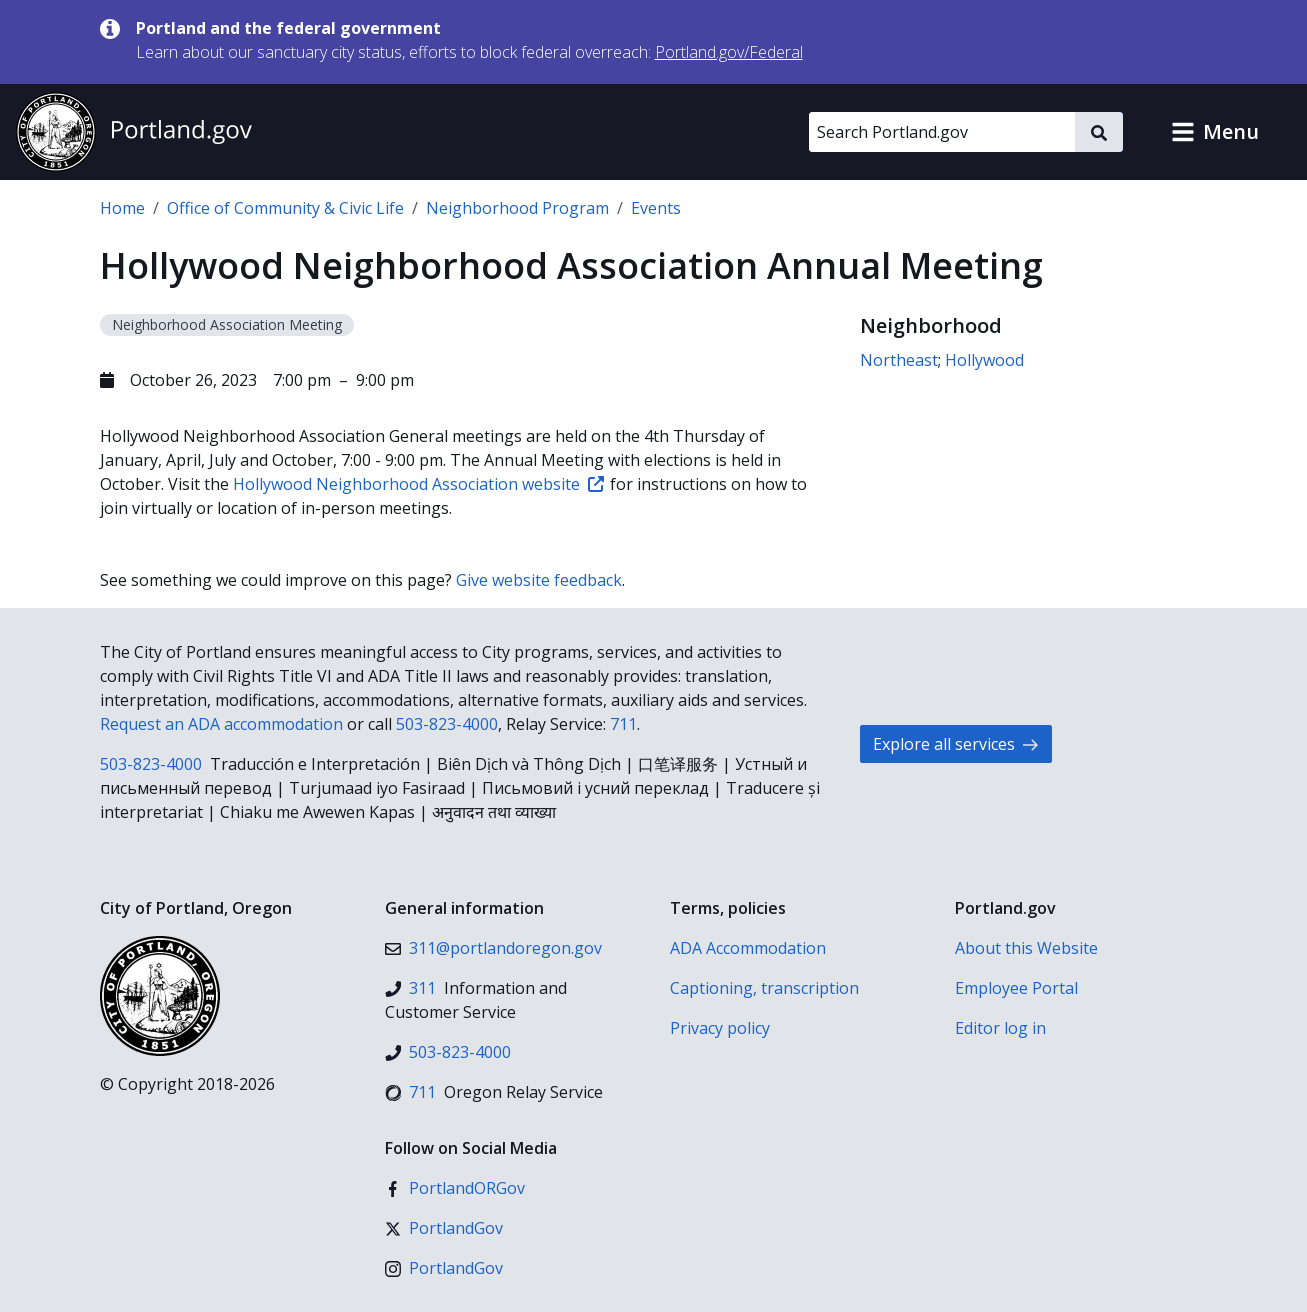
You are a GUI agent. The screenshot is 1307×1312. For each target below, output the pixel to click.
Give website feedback (539, 580)
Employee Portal (1016, 988)
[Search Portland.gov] (942, 132)
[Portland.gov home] (134, 132)
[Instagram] (444, 1268)
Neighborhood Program (517, 208)
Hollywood (984, 360)
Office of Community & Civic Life (285, 208)
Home (122, 208)
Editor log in (1000, 1028)
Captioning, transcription (764, 988)
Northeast (899, 360)
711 (623, 724)
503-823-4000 (447, 724)
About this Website (1026, 948)
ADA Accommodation (748, 948)
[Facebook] (455, 1188)
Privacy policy (720, 1028)
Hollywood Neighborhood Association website (418, 484)
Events (656, 208)
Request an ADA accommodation (221, 724)
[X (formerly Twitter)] (444, 1228)
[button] (1215, 132)
